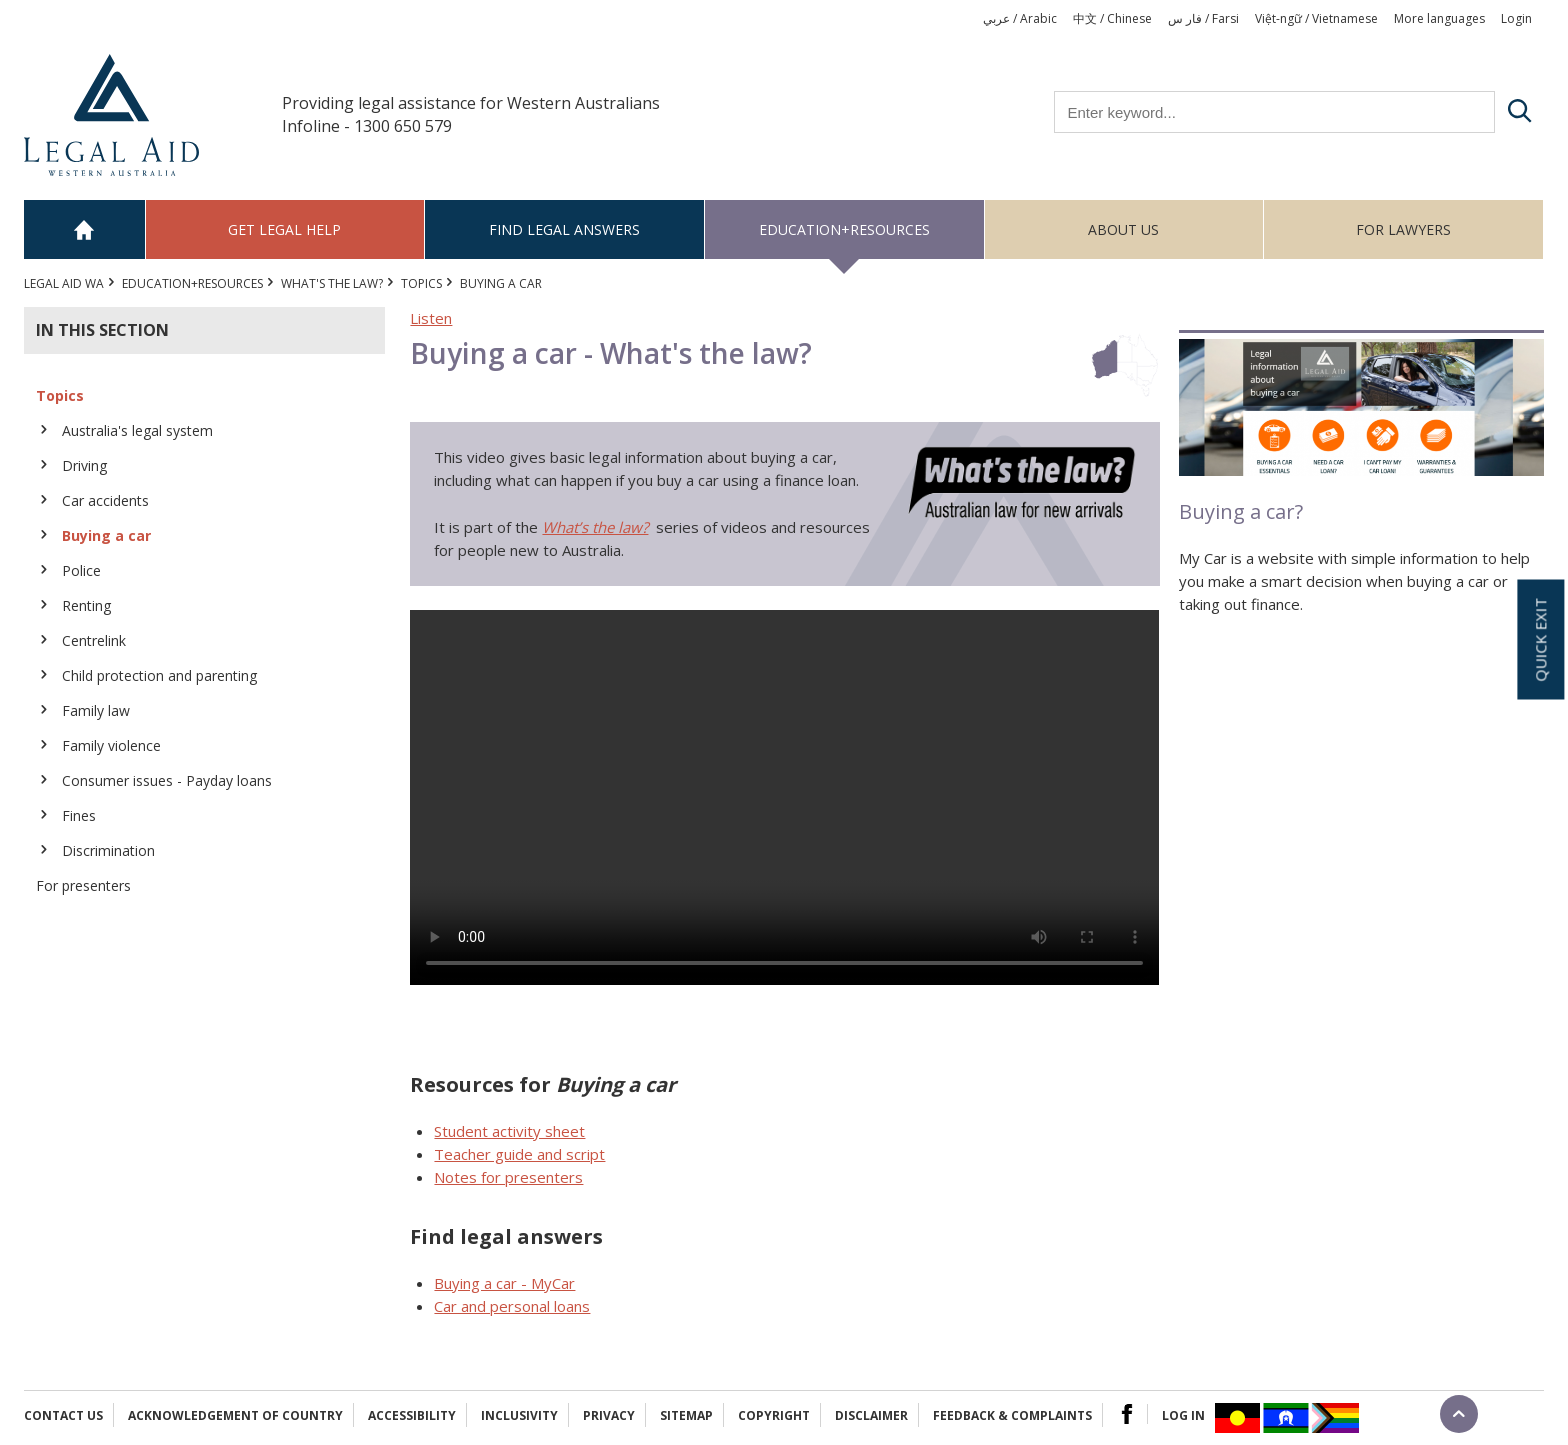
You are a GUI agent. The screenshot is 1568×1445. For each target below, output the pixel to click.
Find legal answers (564, 229)
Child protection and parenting (159, 675)
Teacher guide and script (519, 1154)
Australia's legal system (137, 430)
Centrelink (94, 640)
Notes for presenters (508, 1177)
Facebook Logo (1127, 1414)
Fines (79, 815)
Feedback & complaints (1012, 1415)
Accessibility (412, 1415)
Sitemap (686, 1415)
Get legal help (284, 229)
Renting (86, 605)
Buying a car (106, 535)
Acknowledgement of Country (235, 1415)
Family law (96, 710)
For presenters (83, 885)
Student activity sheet (509, 1131)
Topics (421, 283)
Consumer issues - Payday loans (167, 780)
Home (85, 229)
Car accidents (105, 500)
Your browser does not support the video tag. (784, 797)
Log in (1183, 1415)
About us (1123, 229)
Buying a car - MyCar (504, 1283)
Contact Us (63, 1415)
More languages (1439, 18)
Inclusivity (519, 1415)
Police (81, 570)
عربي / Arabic (1020, 18)
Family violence (111, 745)
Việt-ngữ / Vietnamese (1316, 18)
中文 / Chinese (1112, 18)
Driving (84, 465)
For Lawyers (1403, 229)
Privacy (609, 1415)
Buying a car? (1241, 511)
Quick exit (1540, 639)
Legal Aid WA (64, 283)
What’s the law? (595, 527)
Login (1516, 18)
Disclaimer (871, 1415)
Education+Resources (844, 229)
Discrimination (108, 850)
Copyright (774, 1415)
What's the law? (332, 283)
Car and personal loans (512, 1306)
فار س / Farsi (1203, 18)
